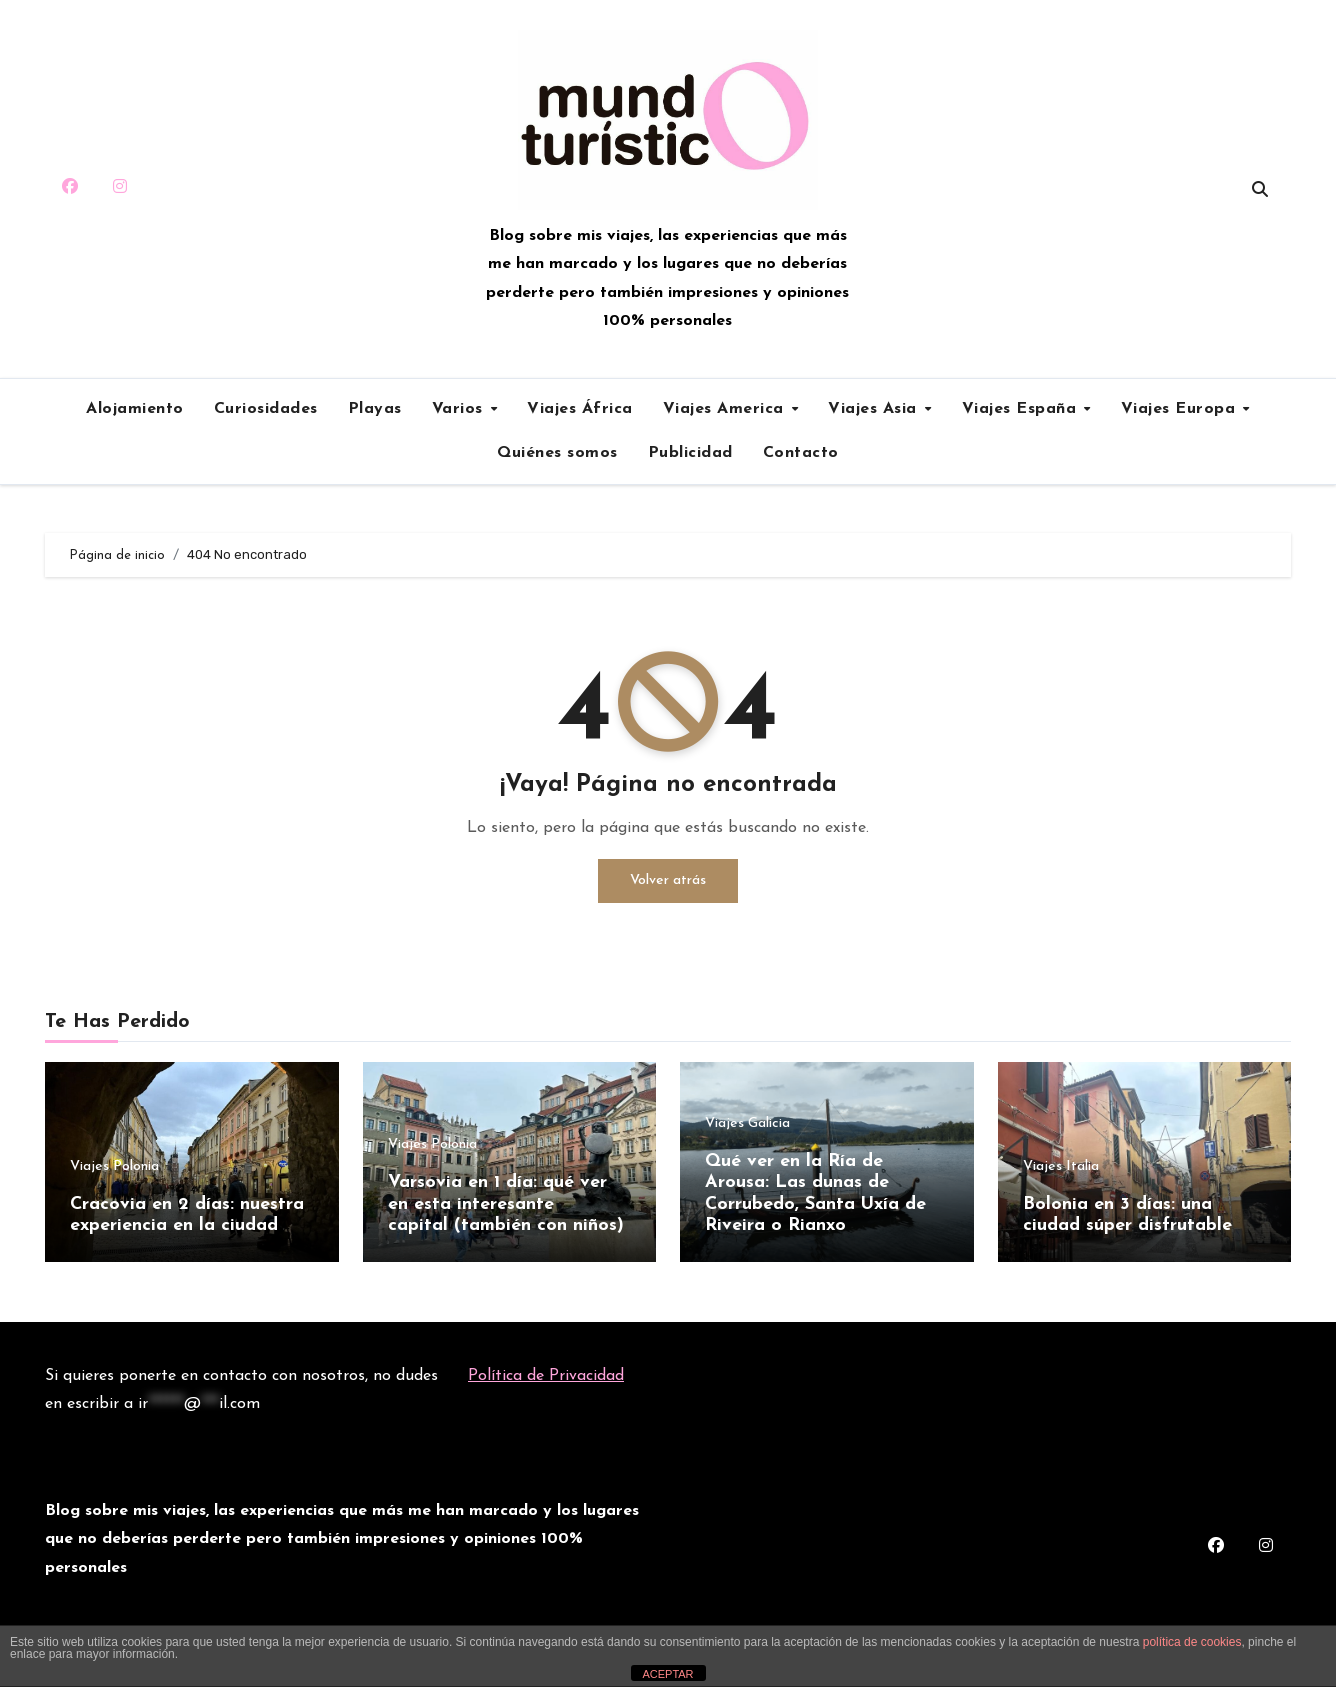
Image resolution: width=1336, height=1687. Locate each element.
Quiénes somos (557, 453)
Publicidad (690, 453)
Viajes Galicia (747, 1124)
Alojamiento (135, 409)
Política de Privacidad (546, 1376)
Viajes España (1022, 409)
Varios (460, 409)
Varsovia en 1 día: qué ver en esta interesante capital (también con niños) (506, 1204)
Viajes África (580, 409)
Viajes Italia (1061, 1167)
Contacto (801, 453)
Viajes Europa (1181, 409)
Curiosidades (266, 409)
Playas (375, 409)
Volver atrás (668, 880)
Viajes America (726, 409)
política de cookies (1192, 1642)
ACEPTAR (667, 1674)
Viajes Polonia (114, 1167)
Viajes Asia (875, 409)
